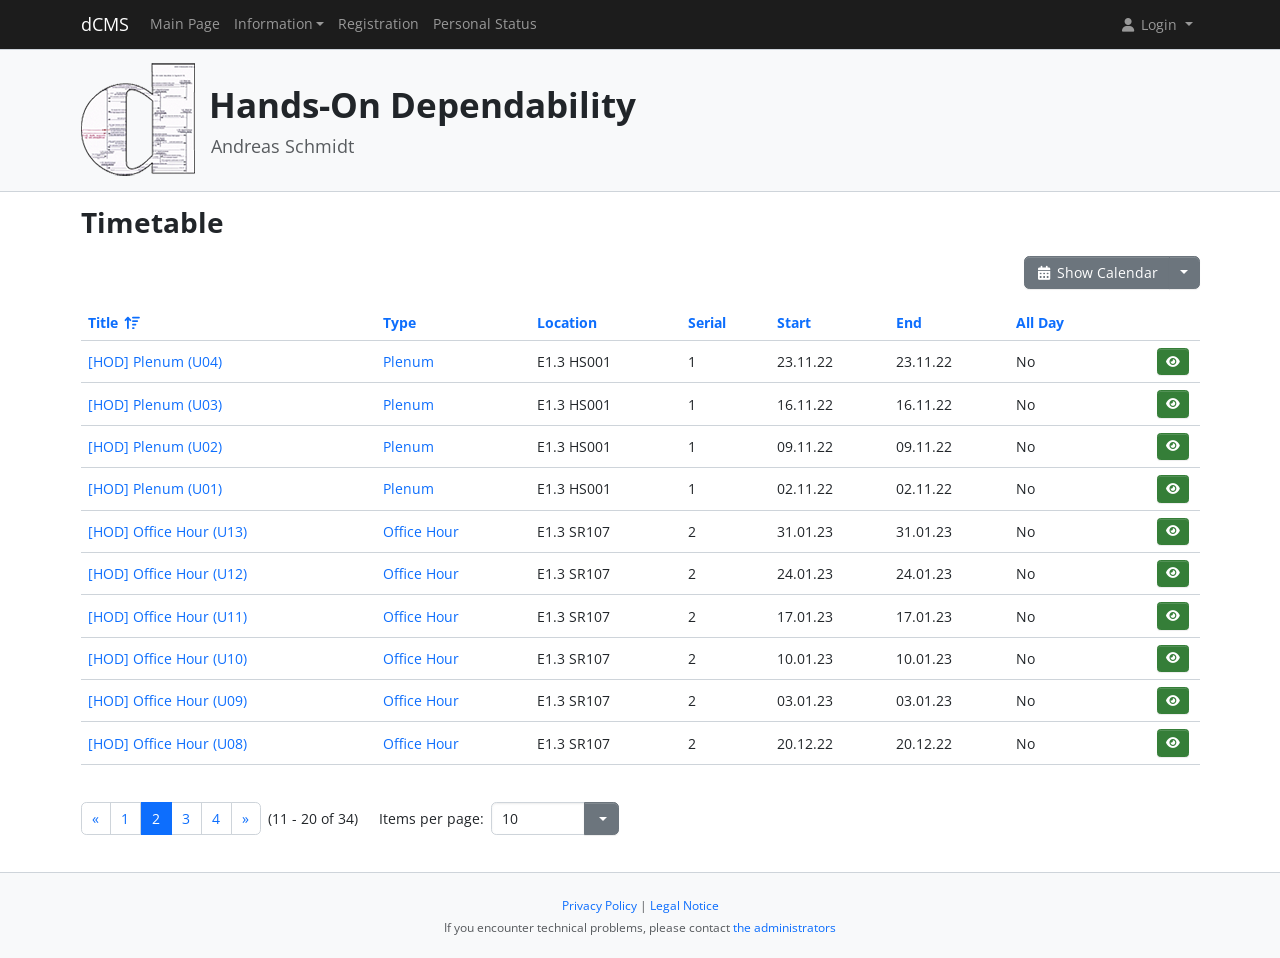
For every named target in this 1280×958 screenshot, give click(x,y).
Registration (378, 24)
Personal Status (485, 24)
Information (273, 24)
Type (399, 322)
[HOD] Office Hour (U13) (167, 531)
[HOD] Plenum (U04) (155, 361)
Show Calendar (1097, 272)
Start (794, 322)
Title (112, 322)
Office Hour (421, 531)
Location (567, 322)
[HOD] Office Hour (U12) (167, 573)
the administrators (784, 927)
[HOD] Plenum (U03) (155, 404)
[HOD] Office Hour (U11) (167, 616)
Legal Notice (684, 905)
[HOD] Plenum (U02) (155, 446)
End (909, 322)
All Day (1040, 322)
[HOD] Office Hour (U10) (167, 658)
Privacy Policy (599, 905)
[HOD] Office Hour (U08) (167, 743)
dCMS (105, 24)
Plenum (408, 361)
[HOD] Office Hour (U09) (167, 700)
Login (1150, 24)
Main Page (185, 24)
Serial (707, 322)
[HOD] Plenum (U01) (155, 488)
